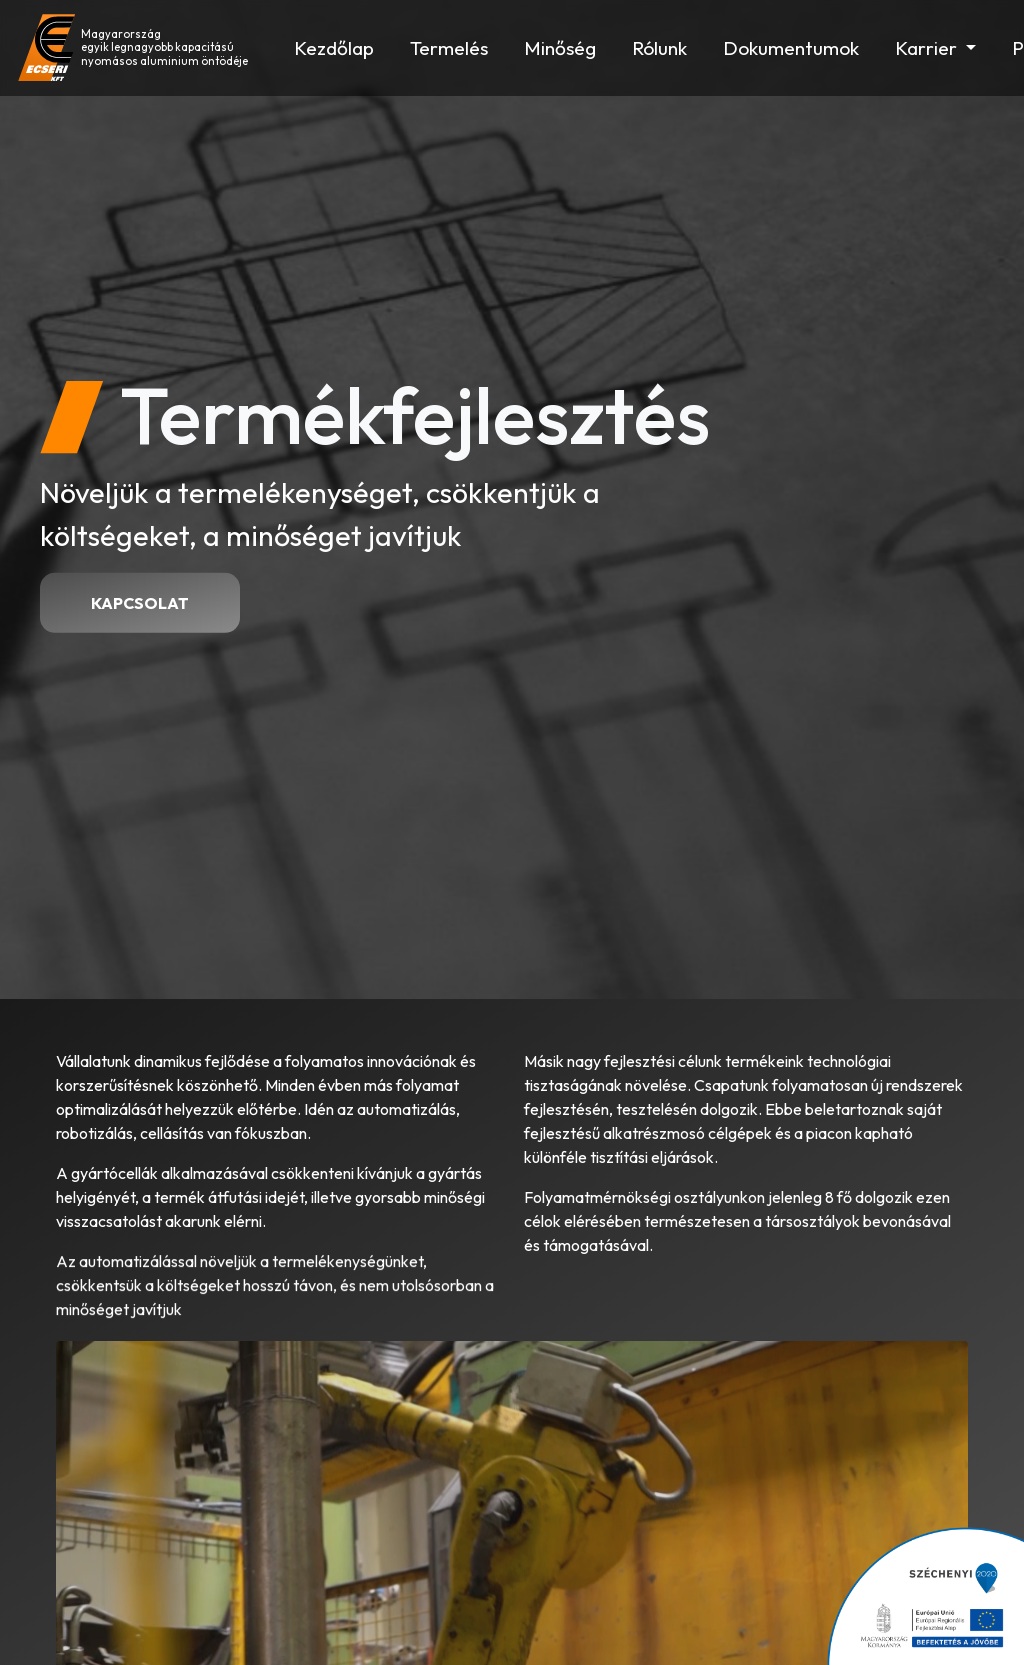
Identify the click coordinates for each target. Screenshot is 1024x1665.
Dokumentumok (791, 48)
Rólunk (659, 48)
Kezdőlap (334, 48)
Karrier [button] (928, 48)
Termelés (449, 48)
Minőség (560, 48)
